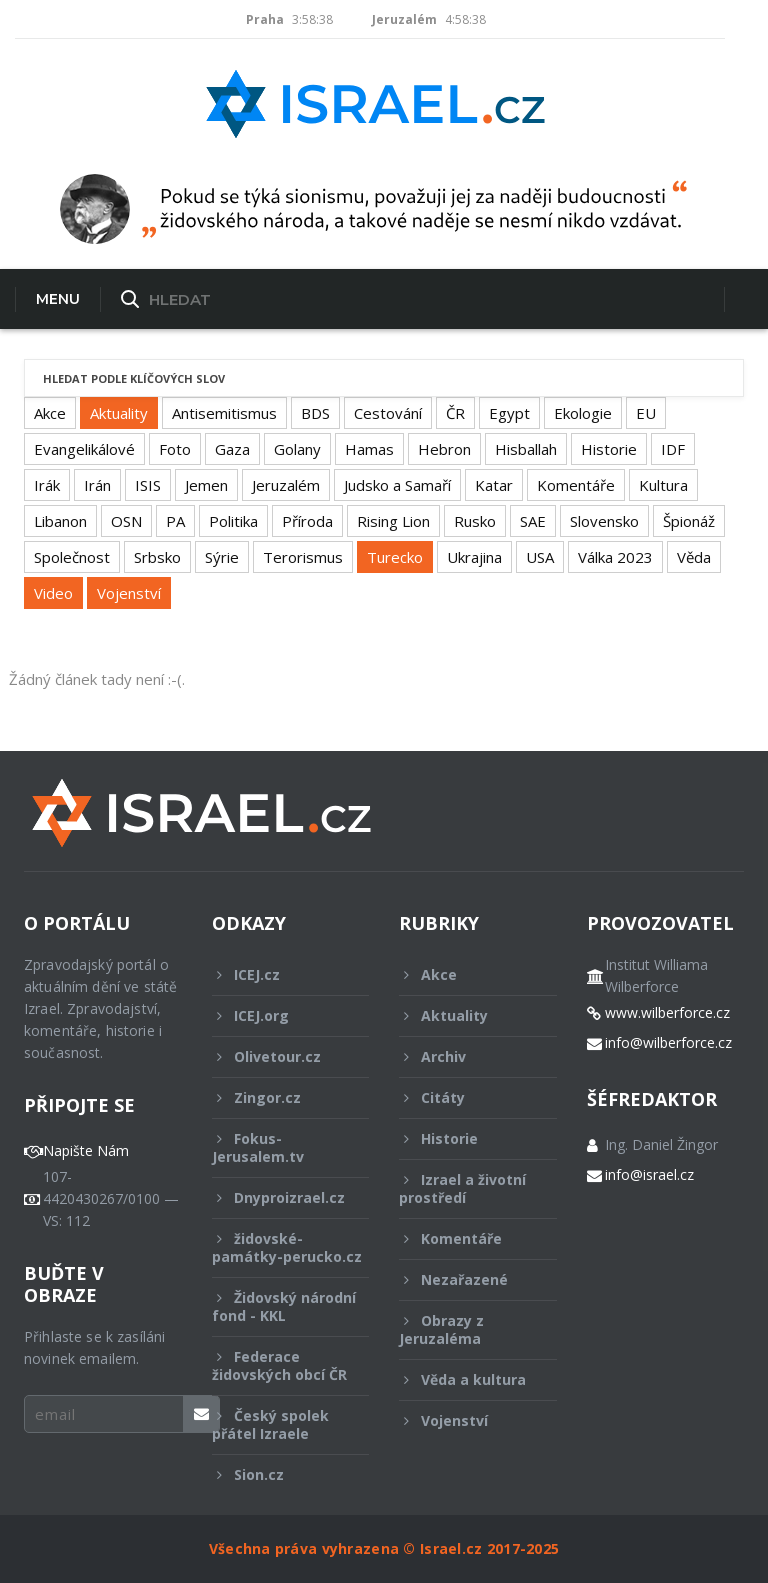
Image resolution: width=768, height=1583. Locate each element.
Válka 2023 (615, 557)
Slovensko (604, 521)
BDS (315, 413)
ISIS (148, 485)
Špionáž (689, 521)
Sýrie (222, 557)
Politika (233, 521)
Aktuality (119, 413)
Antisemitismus (224, 413)
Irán (97, 485)
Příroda (307, 521)
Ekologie (583, 413)
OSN (126, 521)
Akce (50, 413)
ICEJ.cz (277, 974)
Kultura (663, 485)
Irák (47, 485)
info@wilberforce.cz (668, 1043)
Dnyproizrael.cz (278, 1197)
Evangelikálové (84, 449)
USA (540, 557)
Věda (694, 557)
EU (646, 413)
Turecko (395, 557)
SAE (533, 521)
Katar (494, 485)
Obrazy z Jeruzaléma (464, 1329)
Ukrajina (474, 557)
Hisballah (526, 449)
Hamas (369, 449)
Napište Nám (86, 1151)
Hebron (444, 449)
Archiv (464, 1056)
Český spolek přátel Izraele (277, 1424)
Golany (297, 449)
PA (175, 521)
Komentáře (576, 485)
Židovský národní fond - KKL (284, 1306)
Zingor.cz (277, 1097)
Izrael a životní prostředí (464, 1188)
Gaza (232, 449)
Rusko (475, 521)
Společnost (72, 557)
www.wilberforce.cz (667, 1013)
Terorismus (303, 557)
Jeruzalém (286, 485)
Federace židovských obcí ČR (279, 1365)
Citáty (464, 1097)
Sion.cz (277, 1474)
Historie (609, 449)
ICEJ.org (277, 1015)
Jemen (206, 485)
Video (53, 593)
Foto (175, 449)
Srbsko (157, 557)
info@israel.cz (649, 1175)
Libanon (60, 521)
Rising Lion (393, 521)
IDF (673, 449)
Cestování (388, 413)
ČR (455, 413)
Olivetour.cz (277, 1056)
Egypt (509, 413)
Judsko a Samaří (397, 485)
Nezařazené (464, 1279)
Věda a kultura (464, 1379)
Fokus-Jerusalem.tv (277, 1147)
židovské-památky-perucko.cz (287, 1253)
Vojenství (129, 593)
